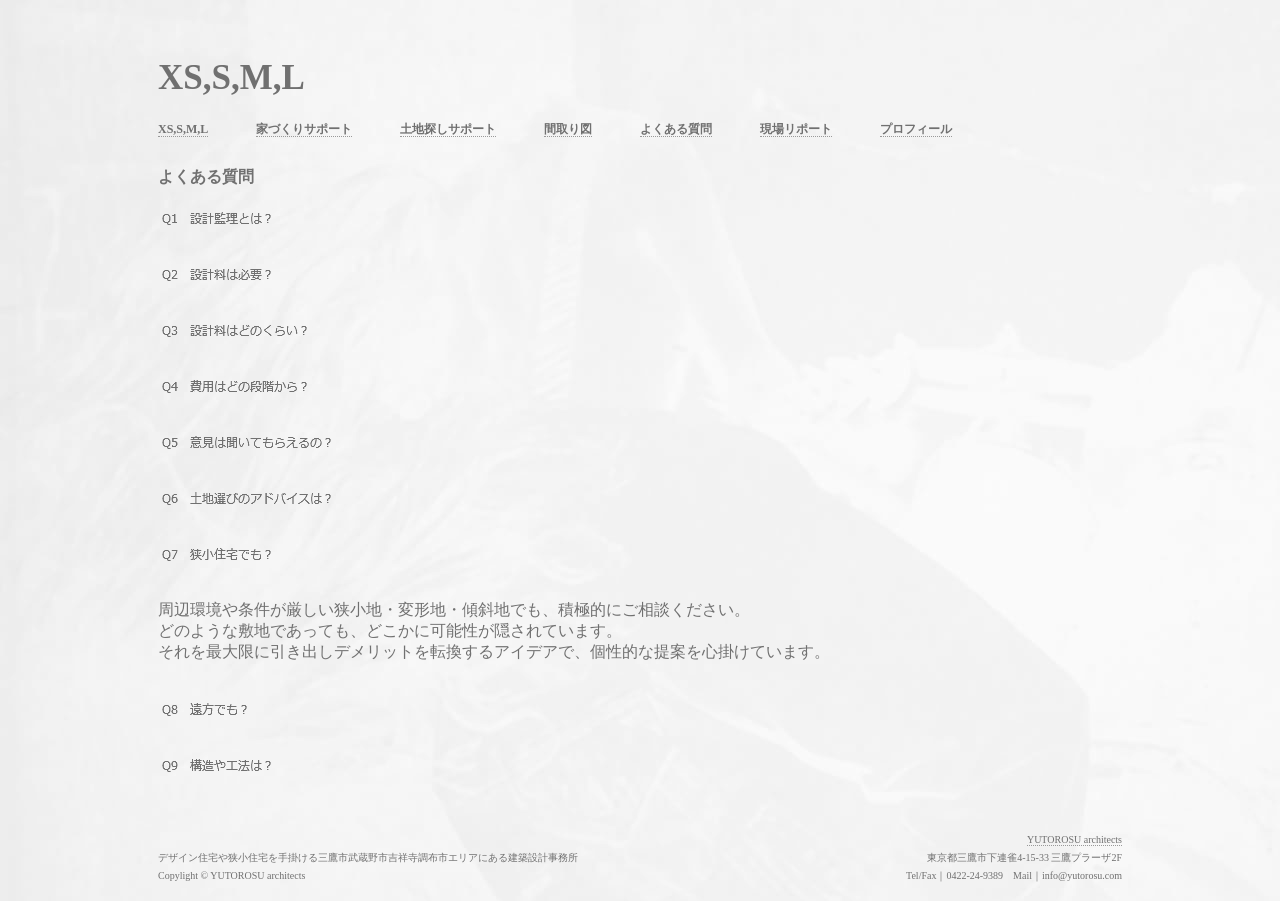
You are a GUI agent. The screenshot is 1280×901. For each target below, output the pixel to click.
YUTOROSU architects (1074, 839)
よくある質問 (676, 129)
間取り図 (568, 129)
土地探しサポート (448, 129)
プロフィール (916, 129)
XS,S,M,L (183, 129)
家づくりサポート (304, 129)
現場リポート (796, 129)
